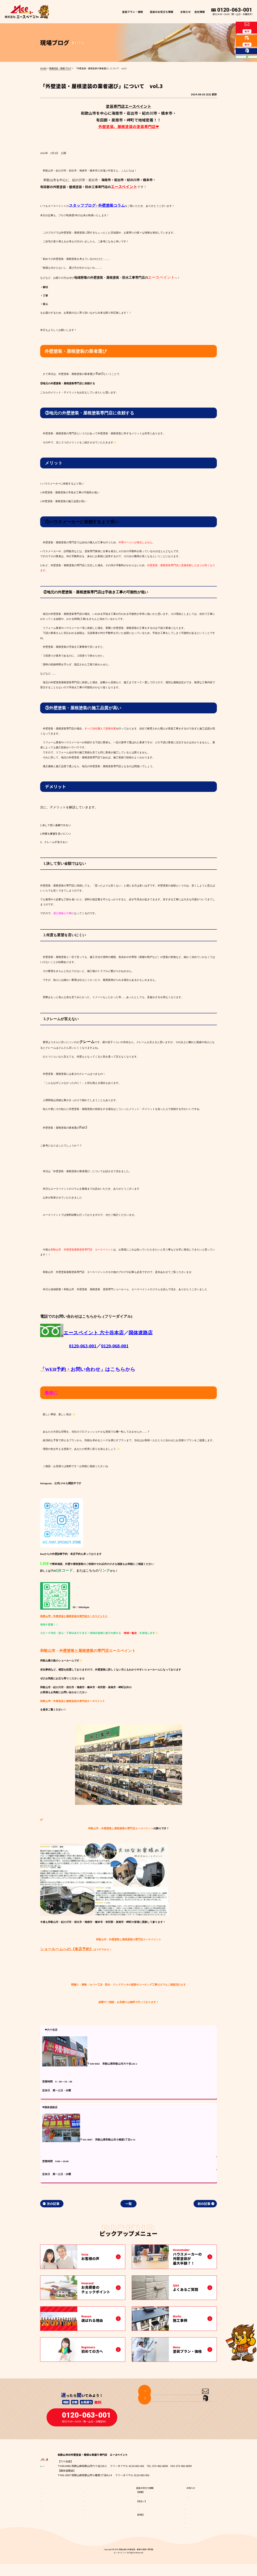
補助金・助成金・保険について (155, 2522)
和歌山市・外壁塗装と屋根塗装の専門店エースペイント (72, 2024)
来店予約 (192, 2521)
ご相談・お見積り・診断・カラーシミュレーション (129, 1980)
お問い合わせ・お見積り (200, 2526)
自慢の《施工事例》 (52, 1714)
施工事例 (128, 14)
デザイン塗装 (92, 2522)
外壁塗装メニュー (95, 2504)
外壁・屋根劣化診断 (150, 2531)
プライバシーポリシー (199, 2539)
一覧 (128, 2208)
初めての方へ (68, 14)
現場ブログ (196, 2504)
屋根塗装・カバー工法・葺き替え (102, 2509)
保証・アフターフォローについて (102, 2527)
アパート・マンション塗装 (99, 2518)
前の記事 (204, 2208)
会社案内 (192, 2535)
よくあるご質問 (195, 2530)
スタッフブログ (50, 99)
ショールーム (194, 2517)
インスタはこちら (51, 1550)
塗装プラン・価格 (92, 2500)
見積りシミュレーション (152, 2517)
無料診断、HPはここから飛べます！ (61, 1237)
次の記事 (53, 2208)
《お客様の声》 (49, 1824)
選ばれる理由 (87, 14)
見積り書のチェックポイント (154, 2508)
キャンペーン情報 (199, 2509)
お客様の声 (170, 14)
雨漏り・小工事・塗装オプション (102, 2513)
